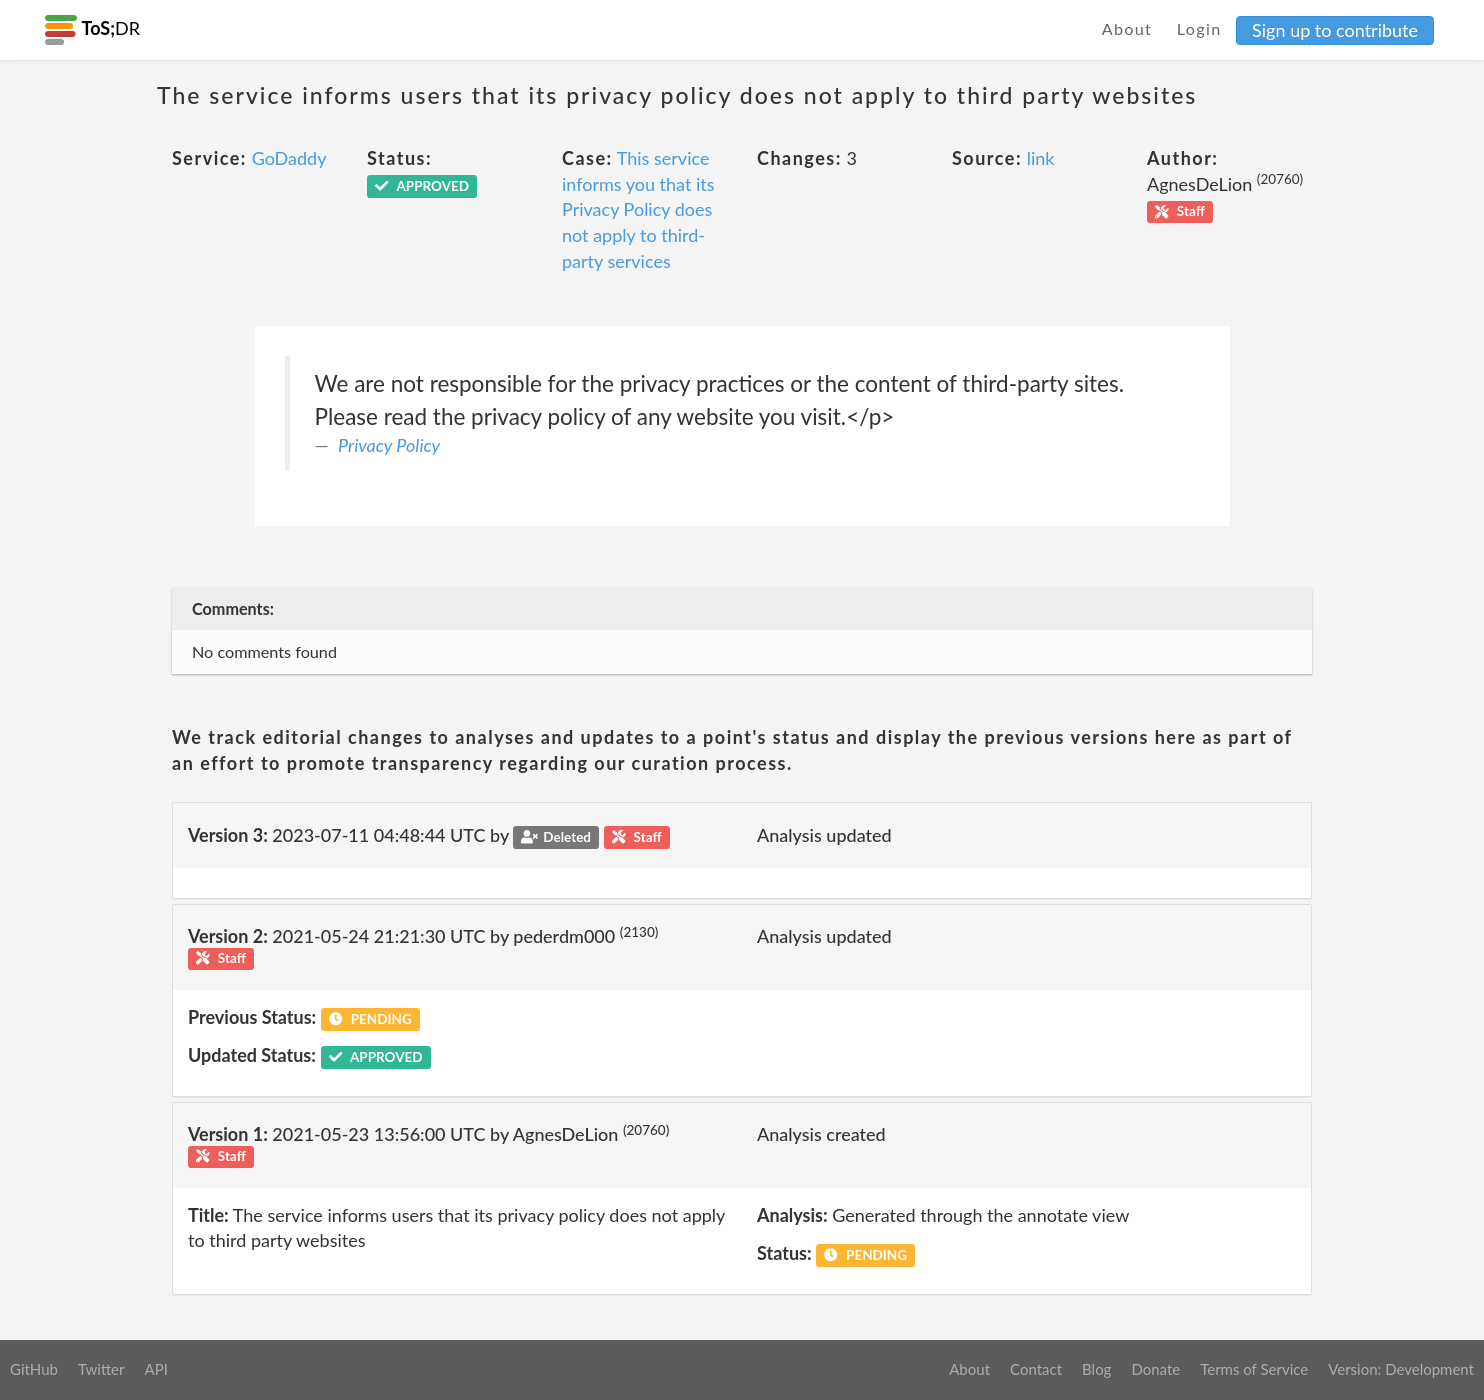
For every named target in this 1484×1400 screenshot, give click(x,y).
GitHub (34, 1369)
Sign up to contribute (1335, 30)
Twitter (101, 1369)
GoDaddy (289, 158)
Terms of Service (1254, 1369)
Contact (1036, 1369)
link (1041, 158)
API (155, 1369)
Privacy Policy (389, 445)
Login (1199, 28)
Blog (1096, 1369)
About (1127, 28)
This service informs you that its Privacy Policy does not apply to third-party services (638, 209)
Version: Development (1401, 1369)
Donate (1155, 1369)
